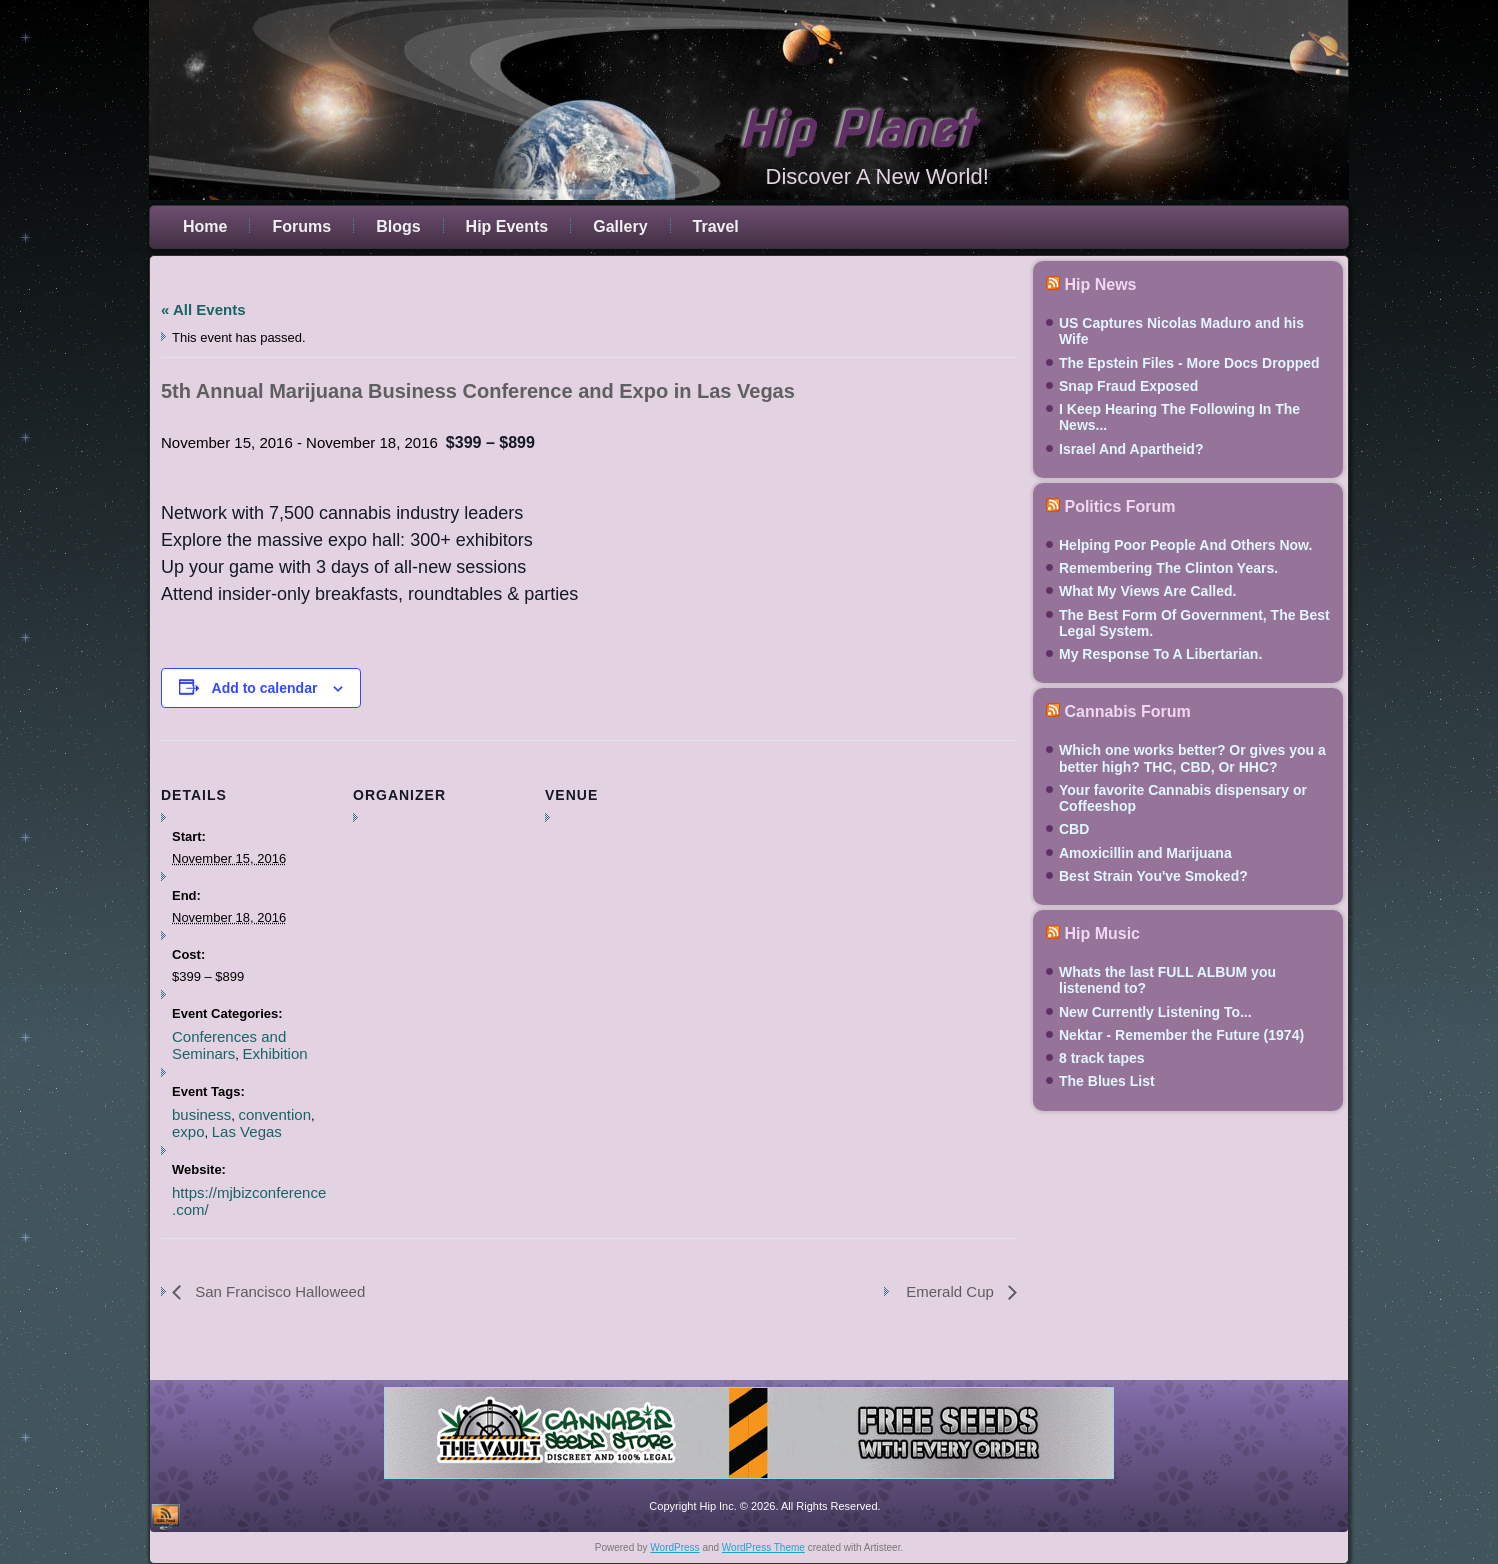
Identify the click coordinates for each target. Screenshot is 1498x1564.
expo (188, 1131)
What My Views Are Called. (1147, 591)
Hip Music (1102, 933)
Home (205, 226)
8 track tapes (1102, 1058)
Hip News (1100, 284)
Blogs (398, 226)
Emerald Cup (952, 1291)
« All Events (203, 309)
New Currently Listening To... (1155, 1012)
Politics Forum (1119, 506)
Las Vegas (247, 1131)
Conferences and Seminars (229, 1045)
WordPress (674, 1547)
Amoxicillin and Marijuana (1145, 853)
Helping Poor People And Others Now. (1185, 545)
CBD (1074, 829)
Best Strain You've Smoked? (1153, 876)
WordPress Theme (763, 1547)
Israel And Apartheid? (1131, 449)
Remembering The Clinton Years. (1168, 568)
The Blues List (1107, 1081)
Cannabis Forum (1127, 711)
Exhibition (275, 1053)
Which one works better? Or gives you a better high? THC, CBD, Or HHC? (1192, 758)
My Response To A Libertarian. (1160, 654)
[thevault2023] (749, 1482)
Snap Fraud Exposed (1128, 386)
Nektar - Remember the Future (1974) (1181, 1035)
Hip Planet (856, 130)
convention (274, 1114)
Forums (301, 226)
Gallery (620, 226)
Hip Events (507, 226)
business (201, 1114)
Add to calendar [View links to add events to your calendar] (265, 688)
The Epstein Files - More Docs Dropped (1189, 363)
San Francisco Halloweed (278, 1291)
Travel (716, 226)
